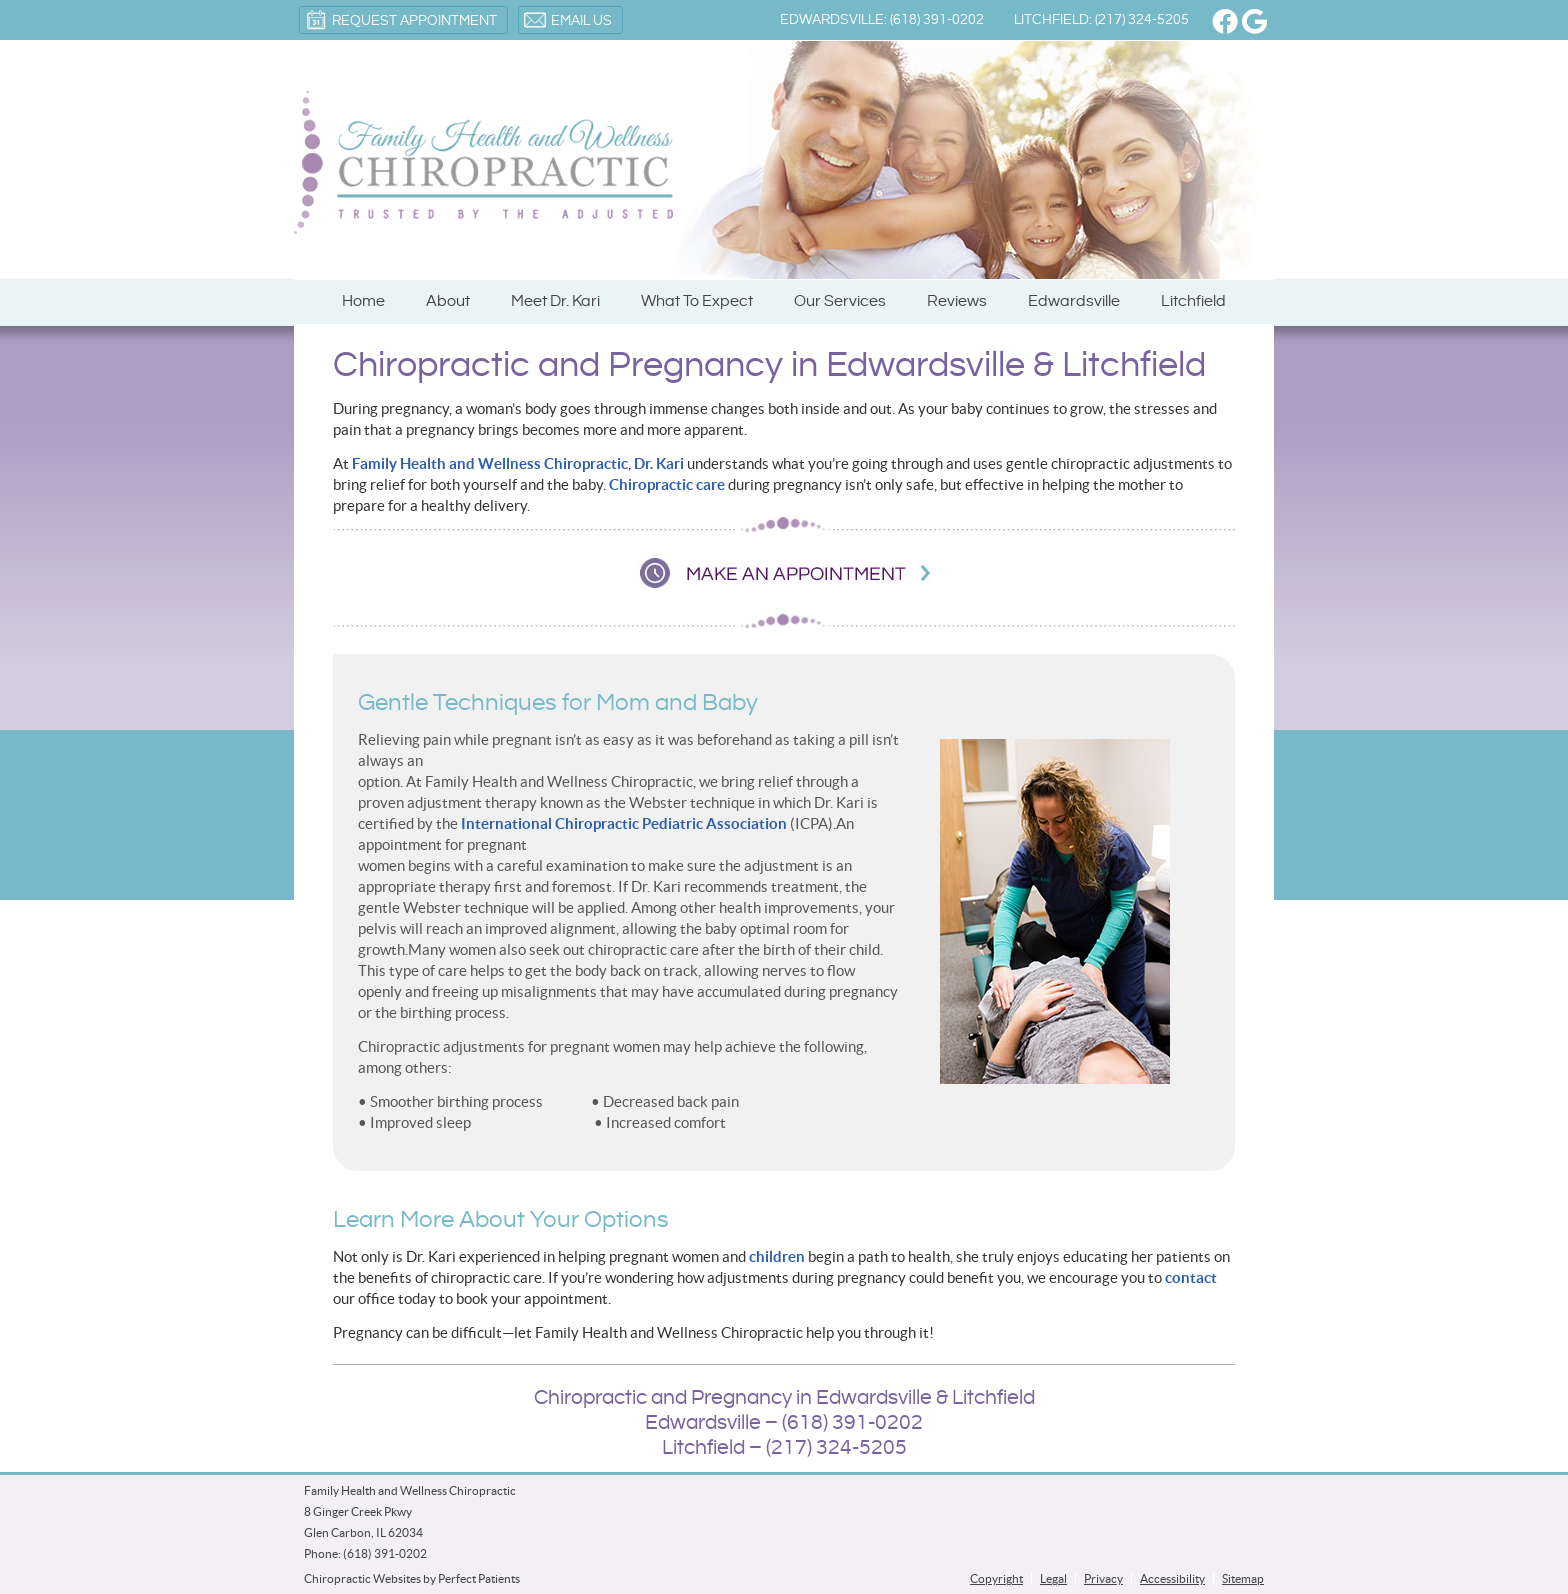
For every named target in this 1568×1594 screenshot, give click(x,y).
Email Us (568, 20)
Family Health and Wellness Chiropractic (490, 463)
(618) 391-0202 (385, 1553)
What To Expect (697, 301)
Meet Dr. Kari (555, 301)
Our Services (840, 301)
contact (1191, 1277)
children (777, 1256)
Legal (1053, 1578)
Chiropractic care (667, 484)
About (448, 301)
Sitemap (1243, 1578)
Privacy (1103, 1578)
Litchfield (1193, 301)
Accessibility (1172, 1578)
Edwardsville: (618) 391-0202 (882, 20)
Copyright (996, 1578)
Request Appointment (401, 20)
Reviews (957, 301)
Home (363, 301)
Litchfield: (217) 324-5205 (1101, 20)
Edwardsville (1074, 301)
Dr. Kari (659, 463)
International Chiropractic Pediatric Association (624, 823)
